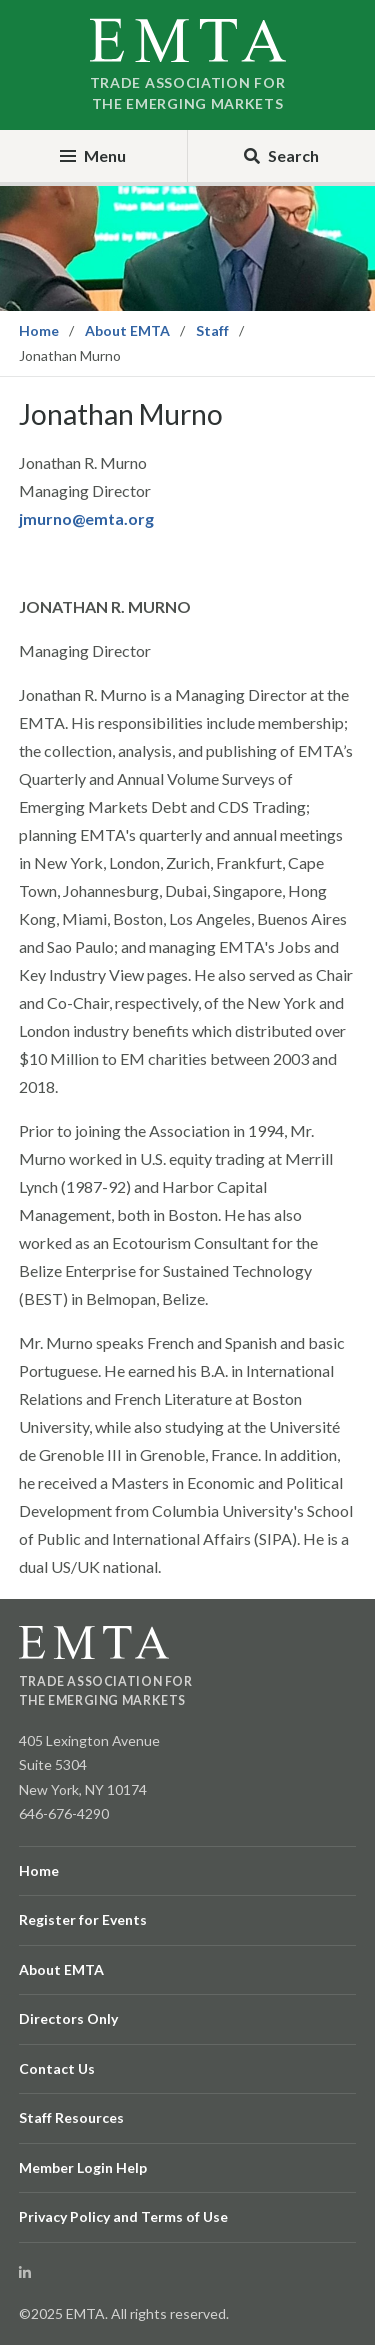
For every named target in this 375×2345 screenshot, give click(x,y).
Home (39, 330)
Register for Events (83, 1919)
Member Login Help (83, 2167)
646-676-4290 (64, 1813)
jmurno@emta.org (86, 518)
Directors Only (68, 2018)
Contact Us (57, 2068)
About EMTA (127, 330)
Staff (212, 330)
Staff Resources (71, 2117)
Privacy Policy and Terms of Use (123, 2216)
